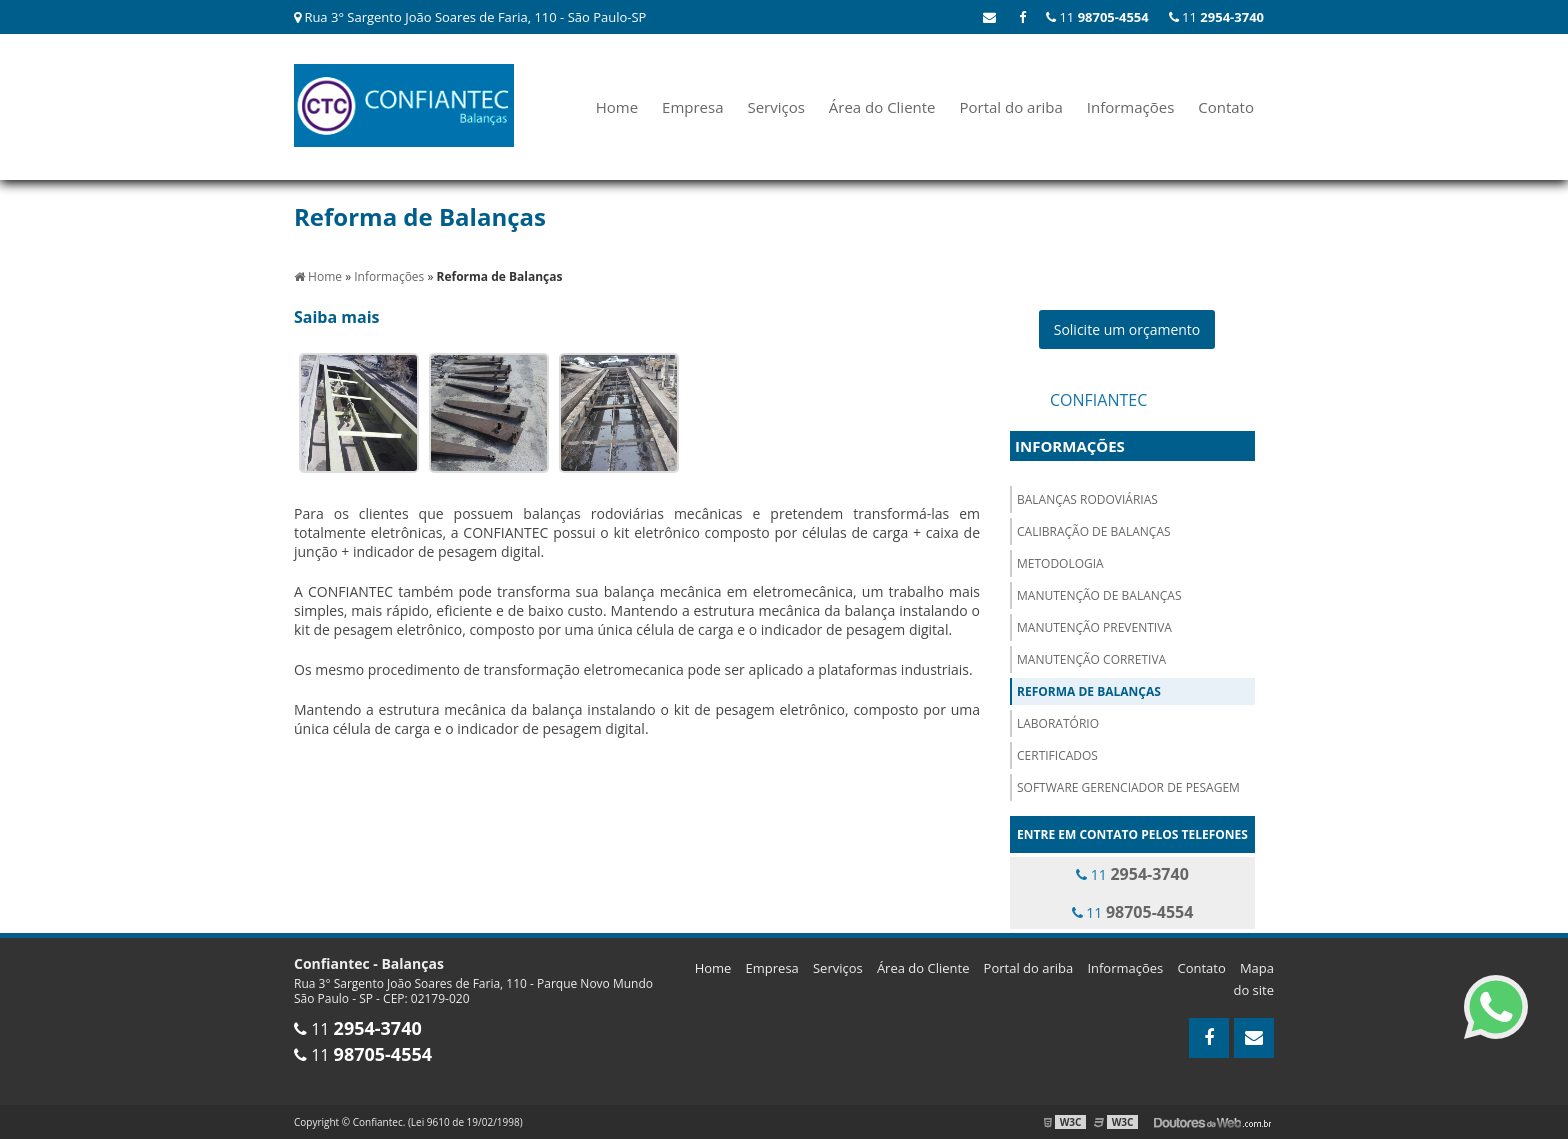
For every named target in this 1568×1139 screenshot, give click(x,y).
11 (1216, 17)
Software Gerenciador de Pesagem (1128, 787)
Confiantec (1098, 400)
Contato (1226, 107)
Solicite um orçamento (1127, 329)
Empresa (692, 107)
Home (617, 107)
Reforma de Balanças (1089, 691)
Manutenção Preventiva (1094, 627)
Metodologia (1060, 563)
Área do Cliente (882, 107)
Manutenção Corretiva (1091, 659)
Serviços (775, 107)
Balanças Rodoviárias (1087, 499)
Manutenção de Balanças (1099, 595)
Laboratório (1058, 723)
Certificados (1057, 755)
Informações (1131, 107)
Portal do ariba (1010, 107)
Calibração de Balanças (1094, 531)
